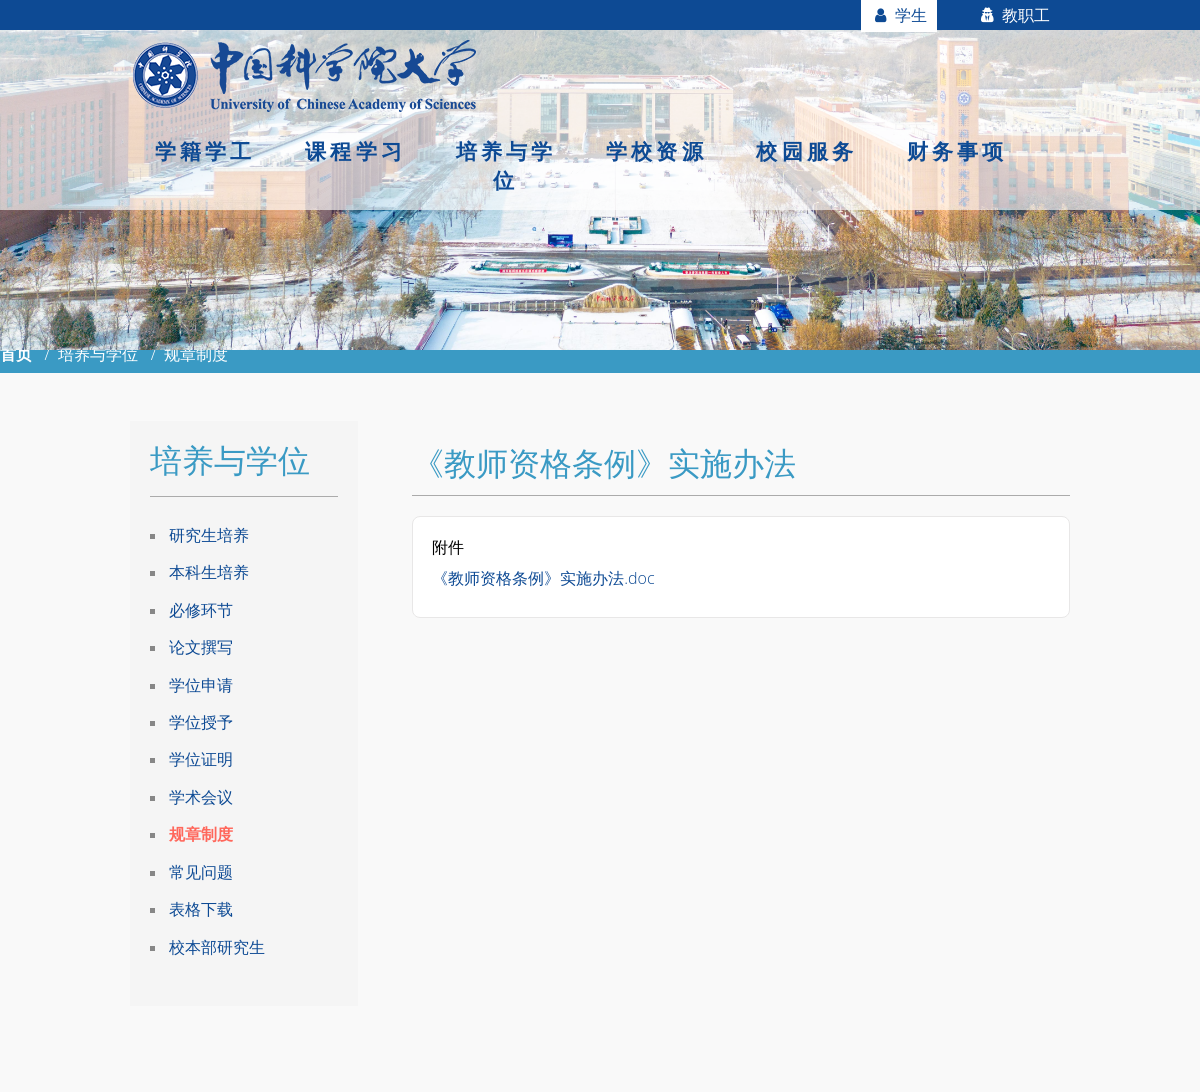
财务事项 (957, 151)
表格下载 (201, 909)
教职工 (1013, 15)
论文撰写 (201, 647)
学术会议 (201, 797)
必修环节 (201, 610)
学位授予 (201, 722)
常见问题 (201, 872)
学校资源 (656, 151)
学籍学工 (205, 151)
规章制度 (201, 834)
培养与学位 (506, 165)
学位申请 (201, 685)
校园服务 (806, 151)
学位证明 (201, 759)
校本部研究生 (217, 947)
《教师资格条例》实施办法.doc (543, 578)
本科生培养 (209, 572)
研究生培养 (209, 535)
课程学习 (355, 151)
